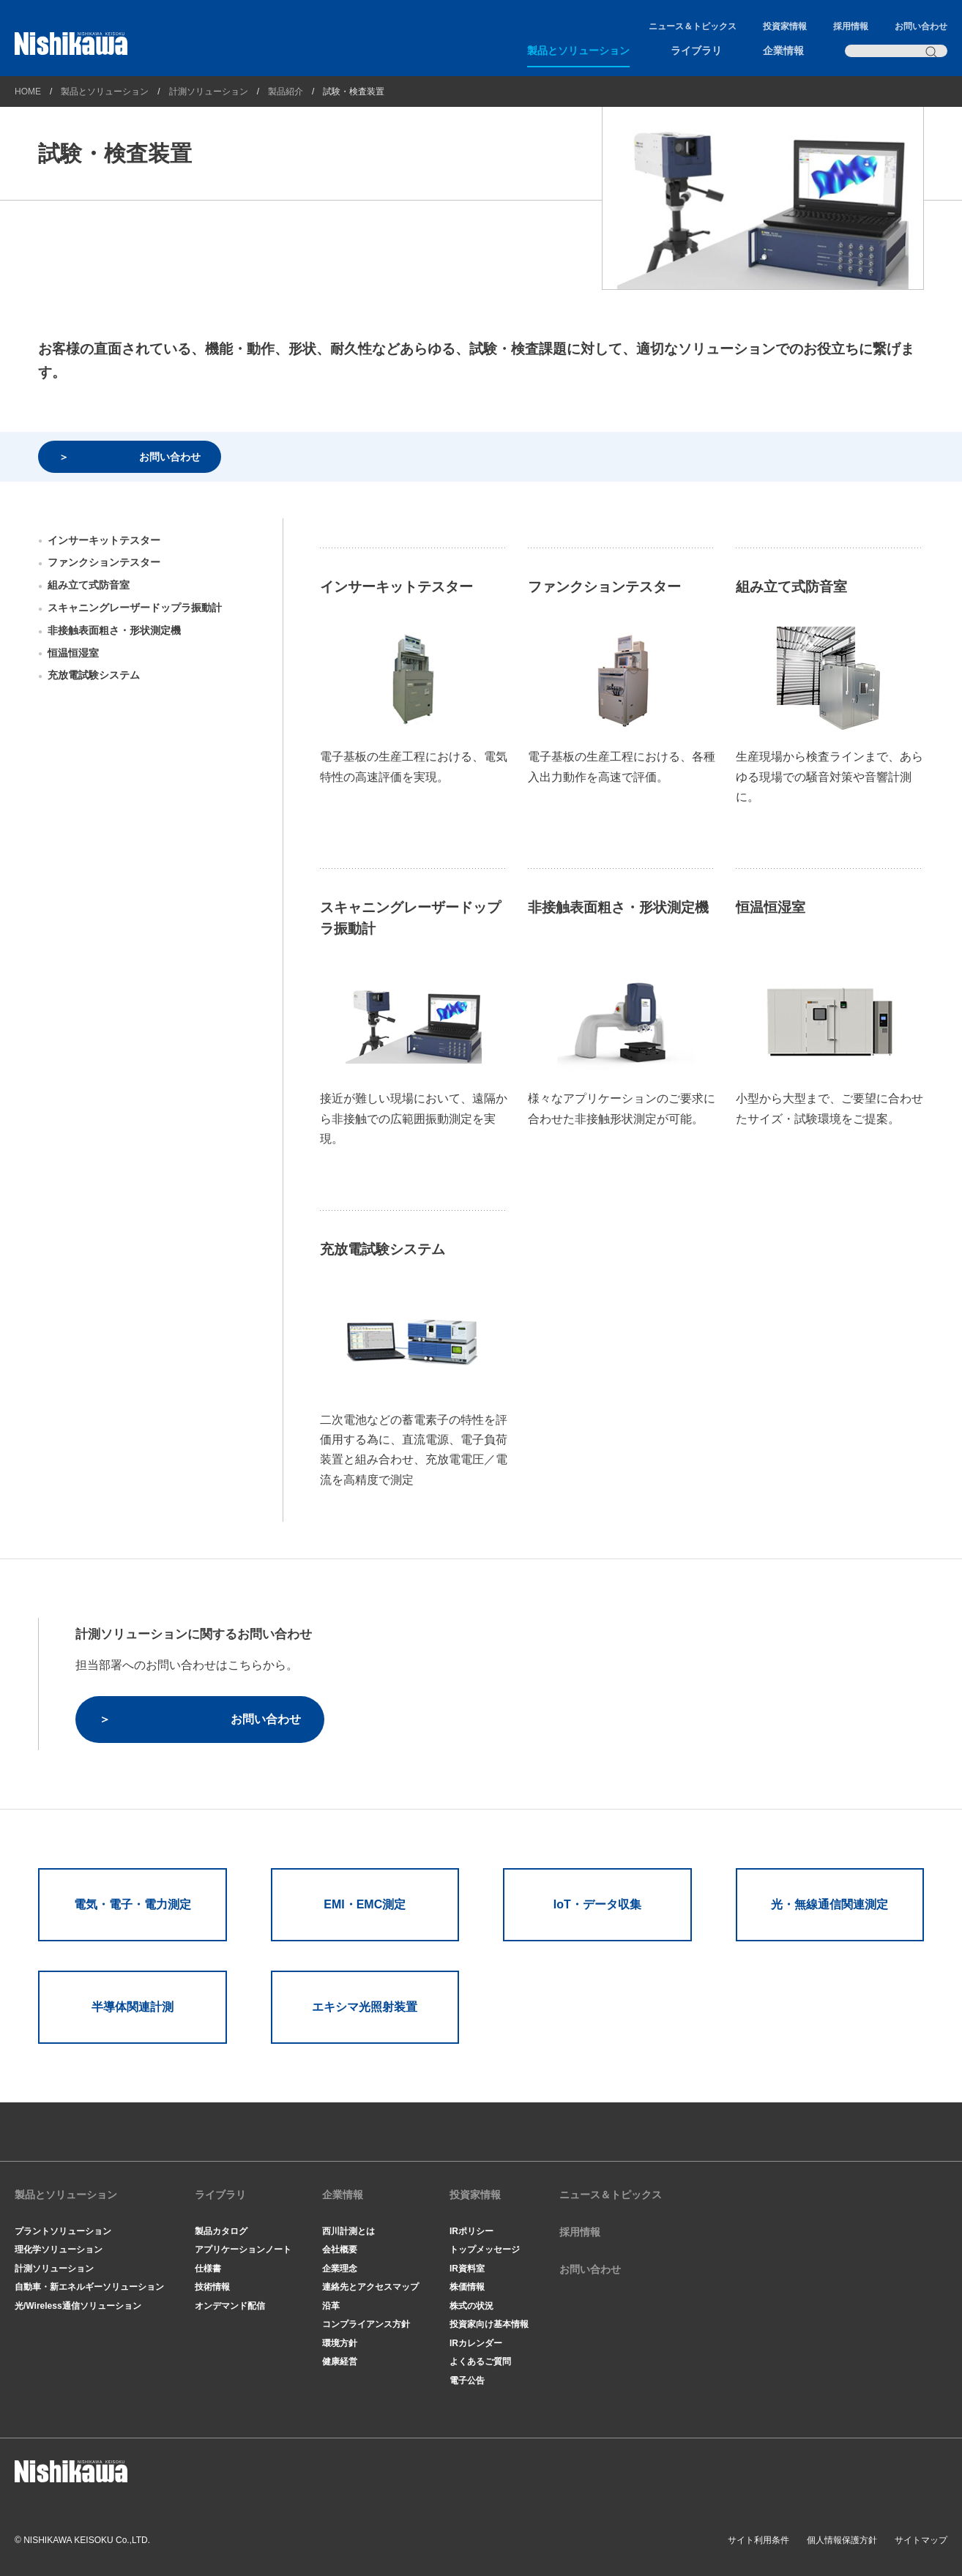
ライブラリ (696, 50)
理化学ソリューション (58, 2249)
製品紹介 (285, 91)
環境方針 (339, 2343)
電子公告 (467, 2380)
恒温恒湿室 (73, 653)
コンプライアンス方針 (366, 2324)
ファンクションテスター (104, 562)
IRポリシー (471, 2231)
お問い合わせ (921, 26)
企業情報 (783, 50)
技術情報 (212, 2287)
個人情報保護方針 (842, 2540)
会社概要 (339, 2249)
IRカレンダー (476, 2343)
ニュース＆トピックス (693, 26)
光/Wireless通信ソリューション (78, 2306)
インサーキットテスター (104, 540)
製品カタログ (221, 2231)
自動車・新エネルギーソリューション (89, 2287)
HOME (28, 91)
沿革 (331, 2306)
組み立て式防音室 (89, 585)
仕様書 (208, 2268)
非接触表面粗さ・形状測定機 (114, 630)
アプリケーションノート (243, 2249)
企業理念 (339, 2268)
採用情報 (850, 26)
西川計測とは (348, 2231)
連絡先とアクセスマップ (370, 2287)
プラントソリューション (63, 2231)
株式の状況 (471, 2306)
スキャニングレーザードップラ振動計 (135, 607)
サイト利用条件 (758, 2540)
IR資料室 (467, 2268)
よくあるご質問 (480, 2361)
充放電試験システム (94, 675)
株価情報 (467, 2287)
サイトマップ (921, 2540)
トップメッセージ (485, 2249)
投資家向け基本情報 (489, 2324)
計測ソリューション (208, 91)
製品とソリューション (578, 50)
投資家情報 (785, 26)
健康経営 (339, 2361)
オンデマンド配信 (230, 2306)
